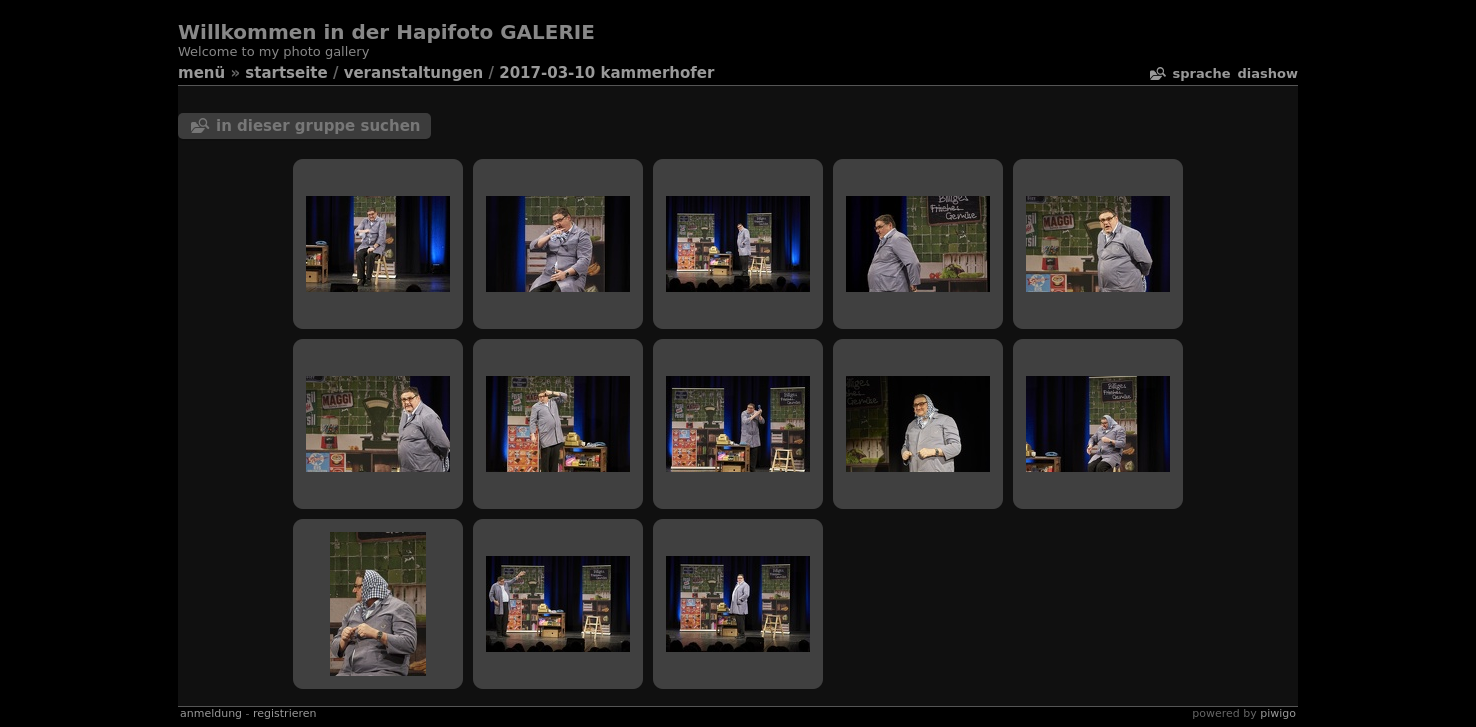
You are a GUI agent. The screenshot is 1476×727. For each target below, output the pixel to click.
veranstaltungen (414, 73)
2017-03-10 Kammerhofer (606, 73)
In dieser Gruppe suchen (318, 126)
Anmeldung (211, 713)
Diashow (1268, 73)
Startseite (286, 73)
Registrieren (284, 713)
